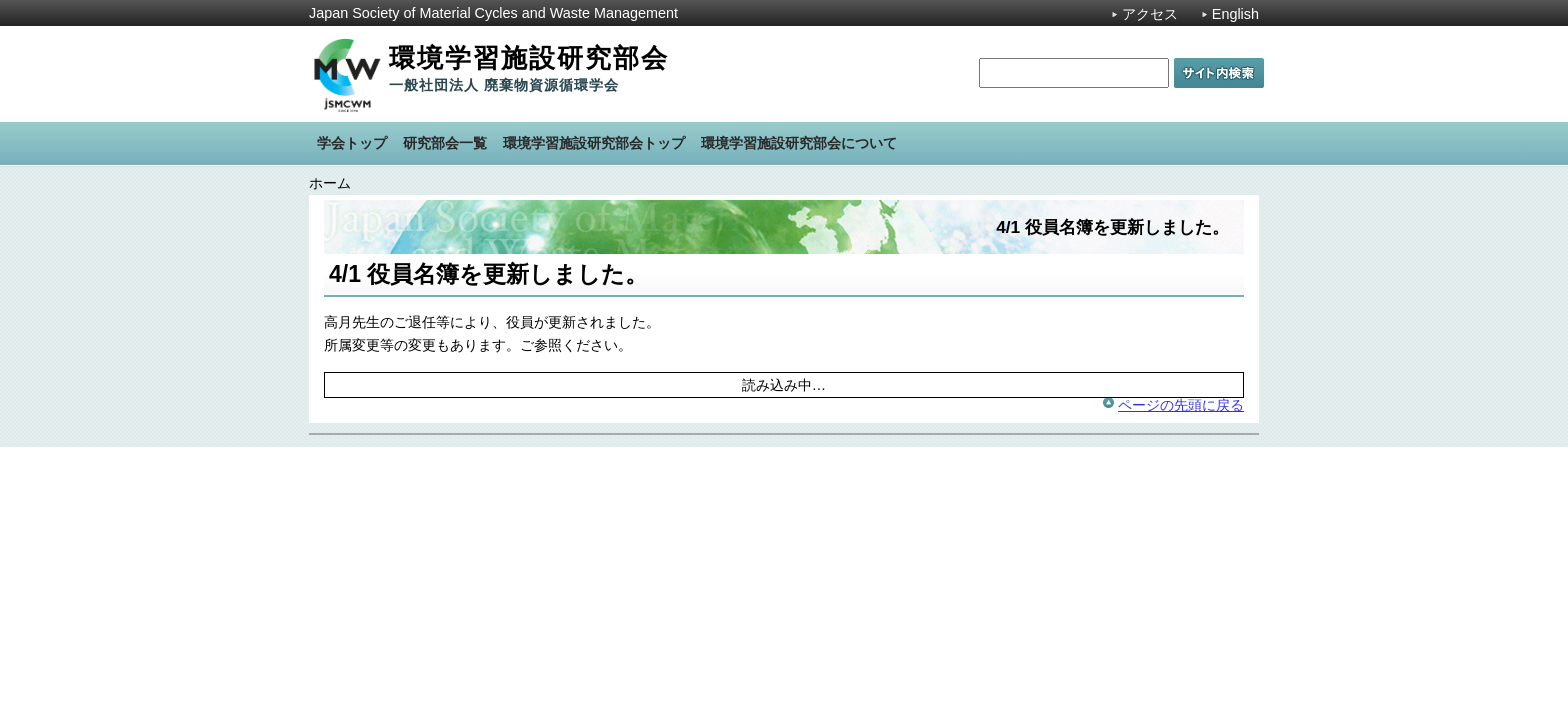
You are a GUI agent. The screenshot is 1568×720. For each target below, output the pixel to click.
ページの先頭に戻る (1181, 405)
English (1235, 14)
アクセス (1150, 14)
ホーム (330, 183)
